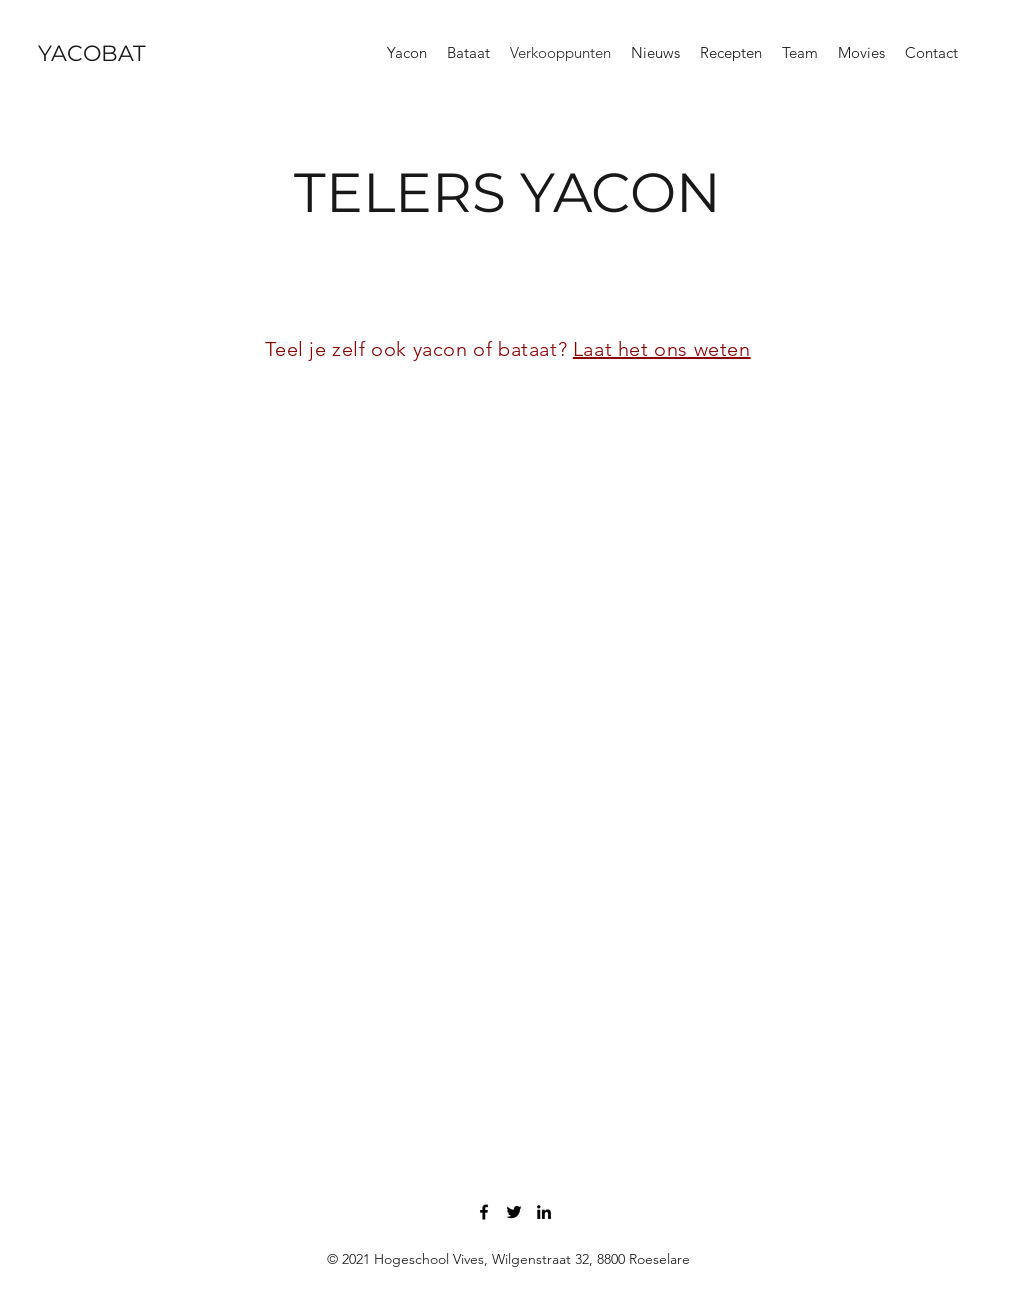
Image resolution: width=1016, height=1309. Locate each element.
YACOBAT (92, 53)
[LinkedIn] (544, 1212)
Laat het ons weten (662, 349)
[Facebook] (484, 1212)
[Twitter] (514, 1212)
